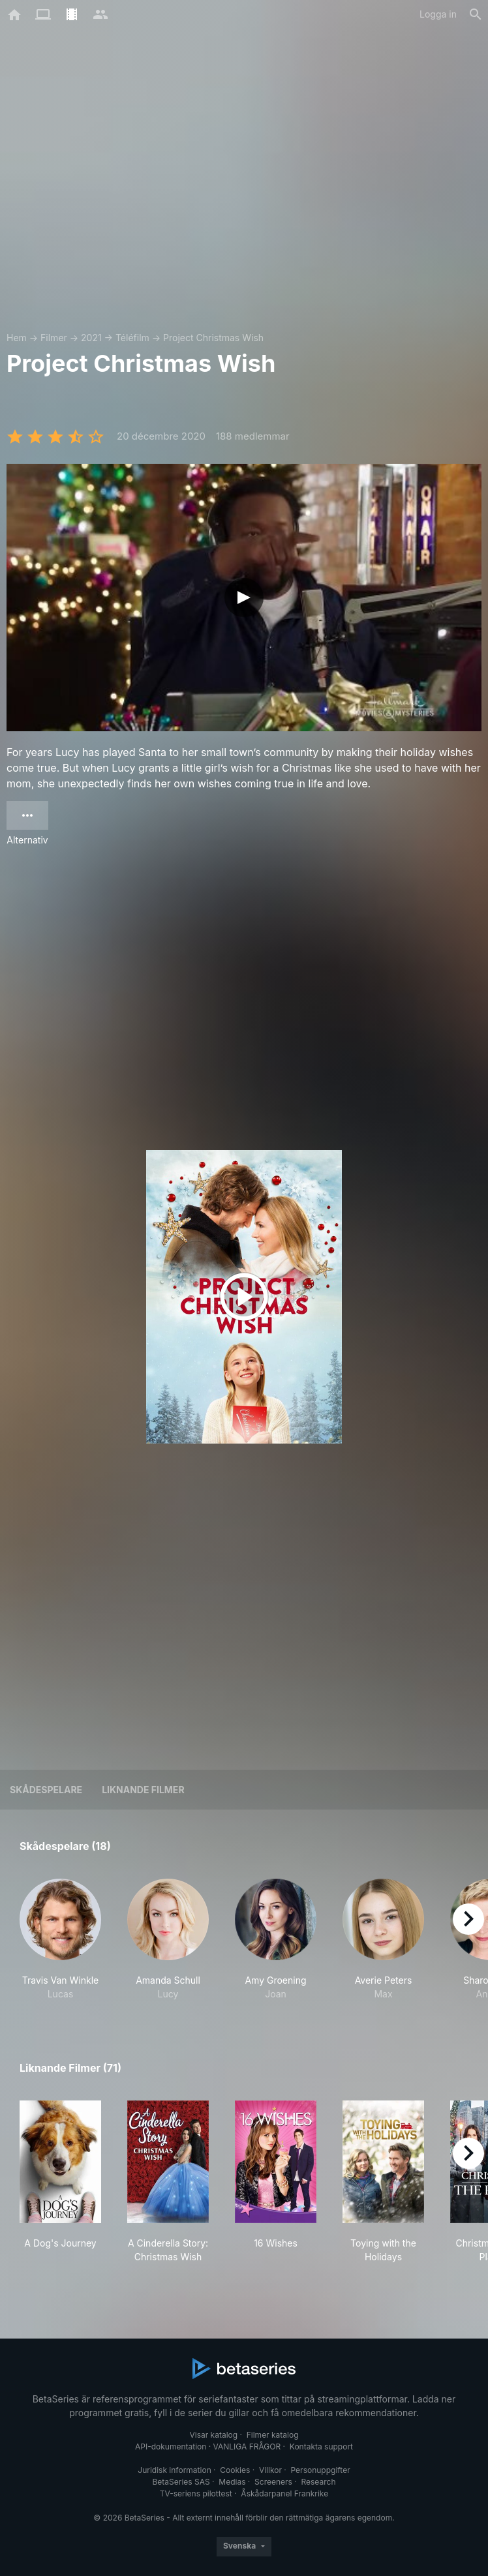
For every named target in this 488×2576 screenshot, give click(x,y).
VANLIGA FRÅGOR (247, 2446)
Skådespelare (46, 1789)
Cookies (235, 2470)
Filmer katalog (273, 2435)
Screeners (273, 2482)
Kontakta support (321, 2446)
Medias (232, 2482)
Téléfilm (132, 337)
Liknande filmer (143, 1789)
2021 (91, 337)
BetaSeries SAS (181, 2482)
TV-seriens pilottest (196, 2493)
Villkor (270, 2470)
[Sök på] (475, 14)
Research (318, 2482)
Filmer (53, 337)
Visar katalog (213, 2435)
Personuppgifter (320, 2470)
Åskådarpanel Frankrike (284, 2493)
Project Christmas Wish (213, 337)
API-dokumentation (170, 2446)
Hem (17, 337)
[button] (60, 1940)
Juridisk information (174, 2470)
